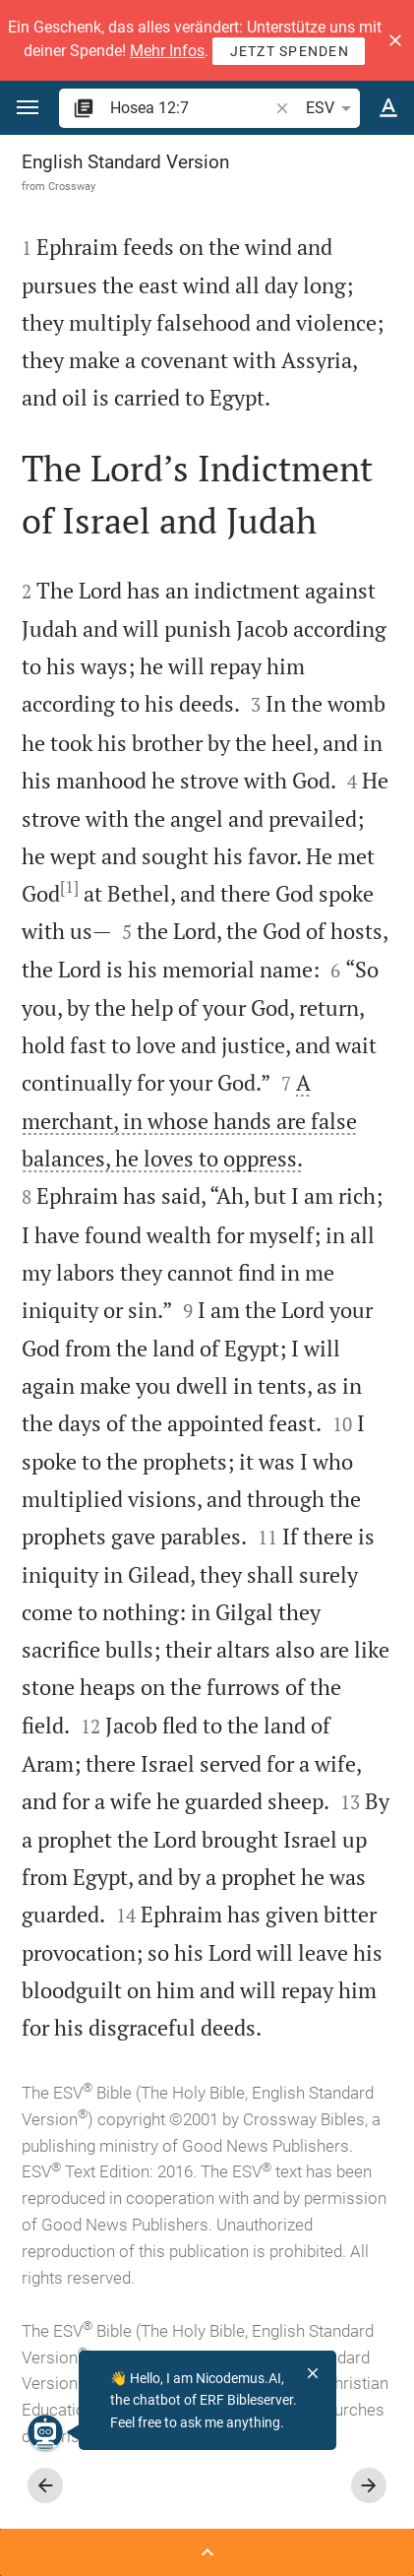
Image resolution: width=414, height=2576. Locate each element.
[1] (69, 887)
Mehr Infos (167, 50)
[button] (395, 40)
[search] (190, 107)
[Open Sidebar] (207, 2552)
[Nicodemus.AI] (45, 2432)
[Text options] (388, 108)
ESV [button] (332, 108)
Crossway (71, 186)
